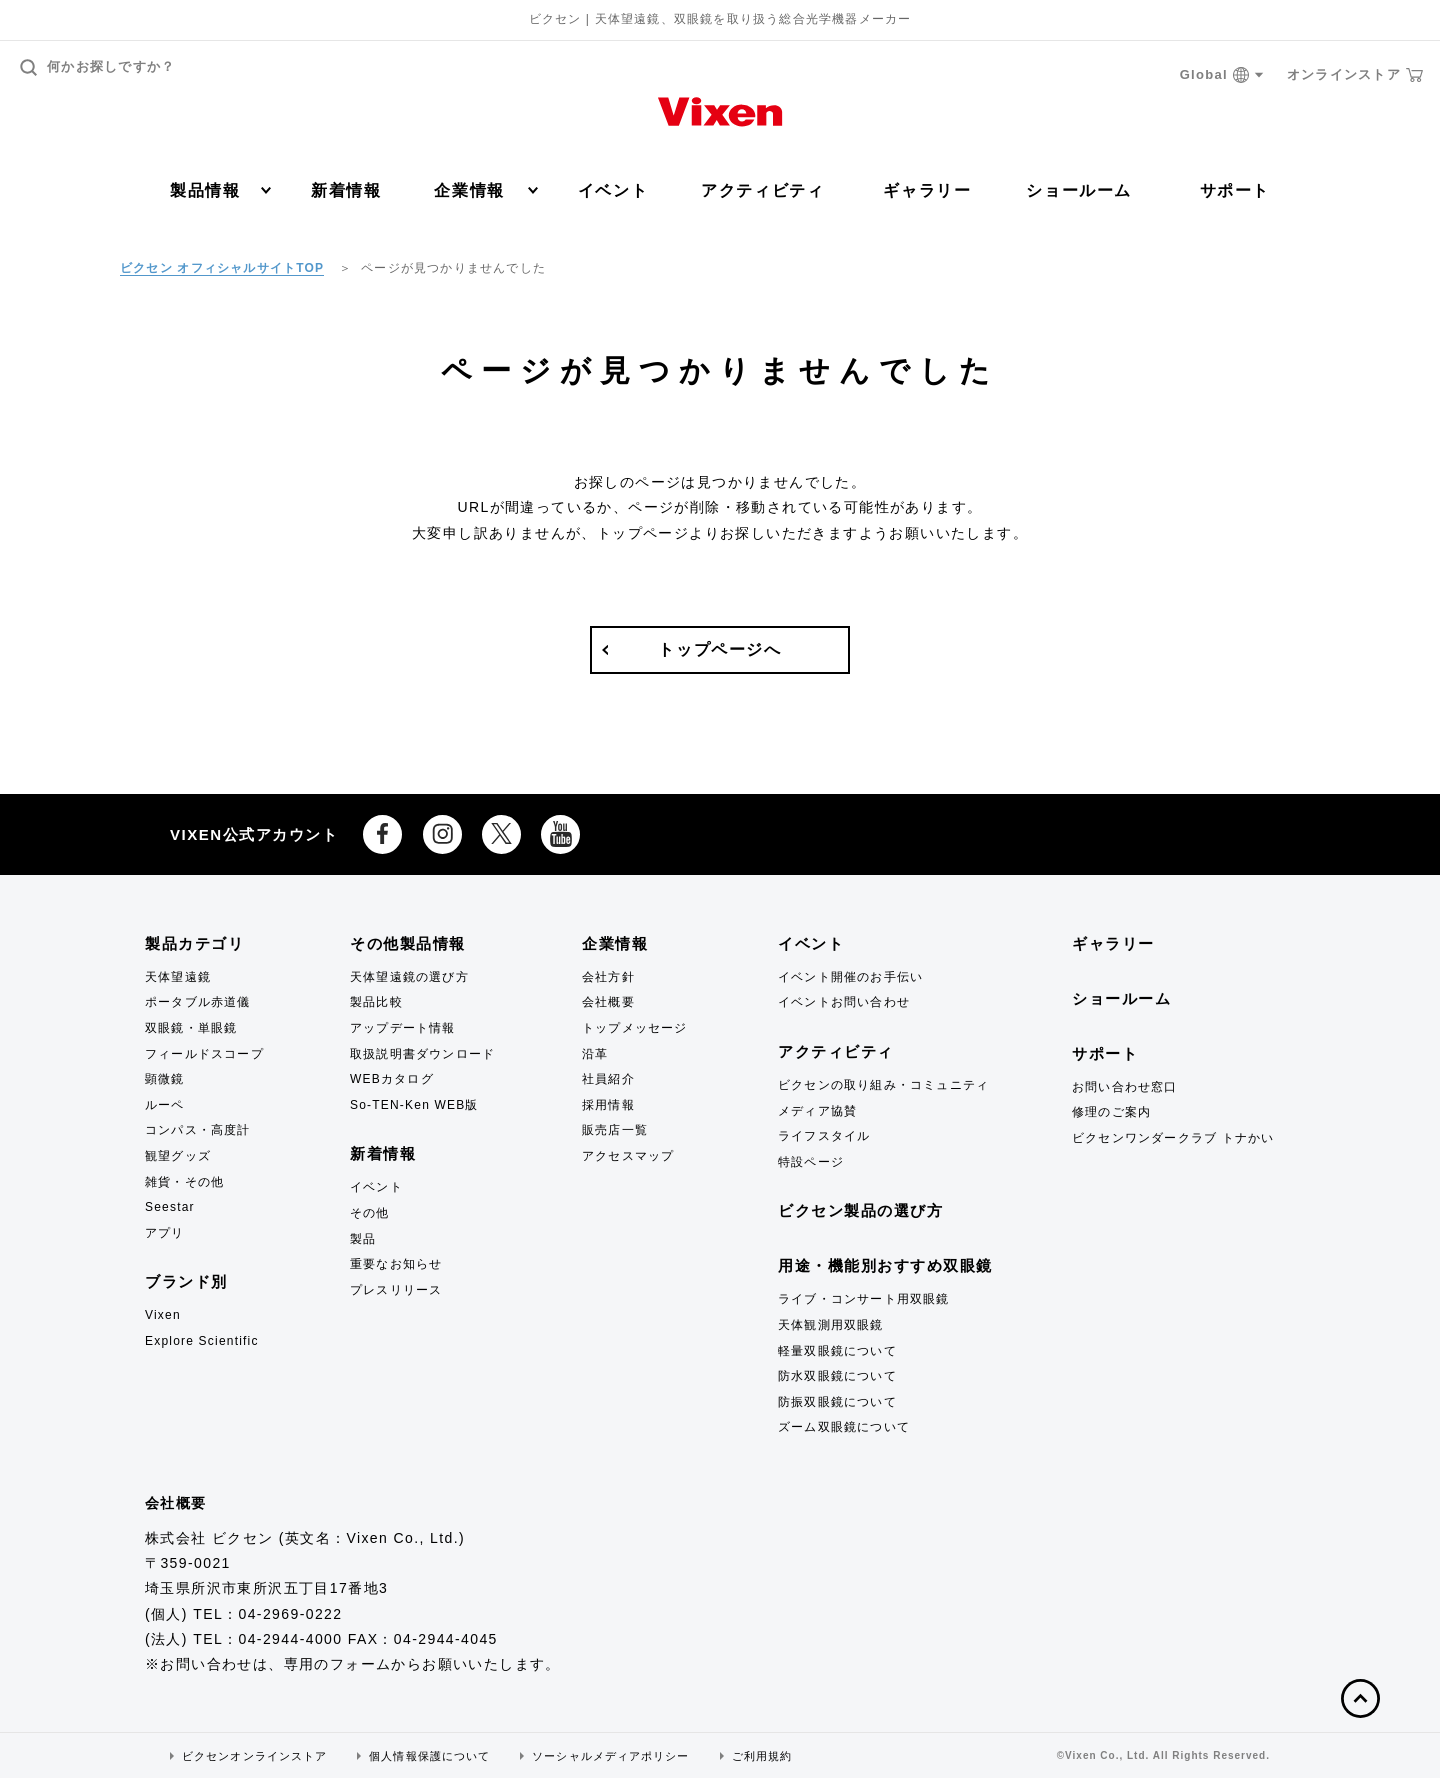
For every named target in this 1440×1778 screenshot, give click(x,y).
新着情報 (346, 190)
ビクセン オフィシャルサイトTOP (222, 268)
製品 (363, 1239)
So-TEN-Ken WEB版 (414, 1105)
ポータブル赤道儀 (198, 1002)
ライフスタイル (824, 1136)
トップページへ (719, 649)
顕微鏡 (165, 1079)
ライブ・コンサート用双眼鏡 (864, 1299)
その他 (370, 1213)
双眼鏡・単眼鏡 (191, 1028)
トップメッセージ (635, 1028)
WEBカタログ (392, 1079)
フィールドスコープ (204, 1054)
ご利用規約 (762, 1756)
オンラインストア (1355, 75)
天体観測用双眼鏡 (831, 1325)
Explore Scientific (202, 1341)
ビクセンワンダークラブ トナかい (1173, 1138)
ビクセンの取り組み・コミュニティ (883, 1085)
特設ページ (811, 1162)
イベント (613, 190)
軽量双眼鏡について (837, 1351)
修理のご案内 (1111, 1112)
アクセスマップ (628, 1156)
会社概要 (608, 1002)
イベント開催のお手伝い (850, 977)
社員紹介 (608, 1079)
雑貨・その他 (184, 1182)
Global (1222, 75)
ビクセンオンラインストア (254, 1756)
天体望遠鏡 (178, 977)
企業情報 (485, 190)
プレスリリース (396, 1290)
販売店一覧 (615, 1130)
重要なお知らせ (396, 1264)
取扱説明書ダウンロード (422, 1054)
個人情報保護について (429, 1756)
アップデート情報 (403, 1028)
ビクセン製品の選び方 (860, 1210)
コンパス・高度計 (198, 1130)
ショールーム (1079, 190)
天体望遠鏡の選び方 (409, 977)
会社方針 (608, 977)
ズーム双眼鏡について (844, 1427)
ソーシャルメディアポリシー (610, 1756)
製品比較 (376, 1002)
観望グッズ (178, 1156)
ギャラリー (927, 190)
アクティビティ (762, 190)
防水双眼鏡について (837, 1376)
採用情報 (608, 1105)
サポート (1235, 190)
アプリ (165, 1233)
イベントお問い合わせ (844, 1002)
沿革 (595, 1054)
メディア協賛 (817, 1111)
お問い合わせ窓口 (1125, 1087)
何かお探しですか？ (98, 67)
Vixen (163, 1315)
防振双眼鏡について (837, 1402)
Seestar (170, 1207)
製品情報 (220, 190)
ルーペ (165, 1105)
